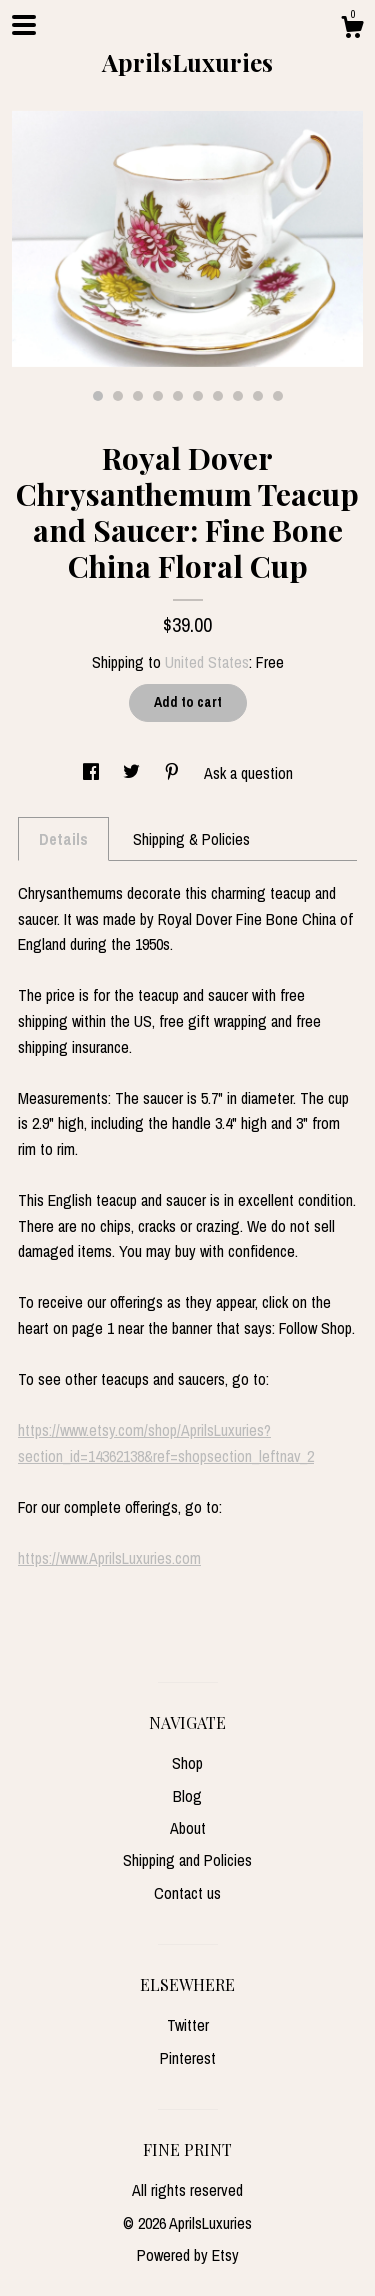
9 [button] (258, 396)
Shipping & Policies (191, 839)
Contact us (187, 1893)
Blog (187, 1796)
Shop (187, 1763)
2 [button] (118, 396)
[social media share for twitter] (133, 773)
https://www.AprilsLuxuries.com (109, 1558)
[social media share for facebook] (93, 773)
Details (63, 839)
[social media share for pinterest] (174, 773)
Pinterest (188, 2058)
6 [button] (198, 396)
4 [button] (158, 396)
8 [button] (238, 396)
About (188, 1828)
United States (207, 662)
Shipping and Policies (187, 1860)
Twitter (188, 2025)
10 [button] (278, 396)
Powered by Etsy (188, 2255)
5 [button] (178, 396)
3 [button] (138, 396)
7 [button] (218, 396)
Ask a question (248, 773)
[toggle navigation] (24, 25)
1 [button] (98, 396)
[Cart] (352, 30)
